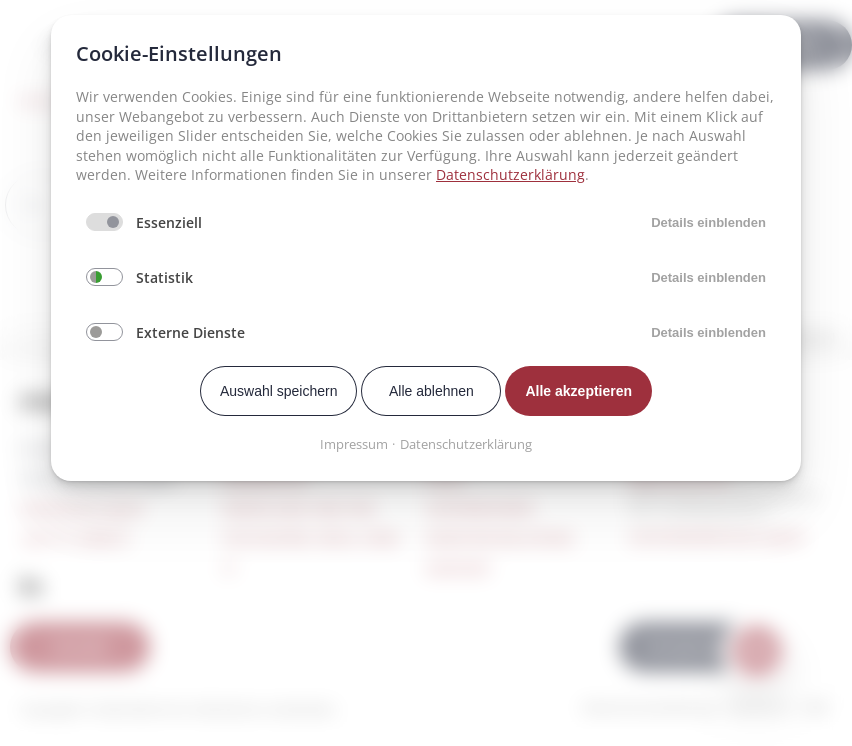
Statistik (164, 277)
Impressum (354, 444)
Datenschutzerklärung (510, 174)
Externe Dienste (190, 332)
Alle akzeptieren (578, 391)
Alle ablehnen (431, 391)
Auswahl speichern (279, 391)
